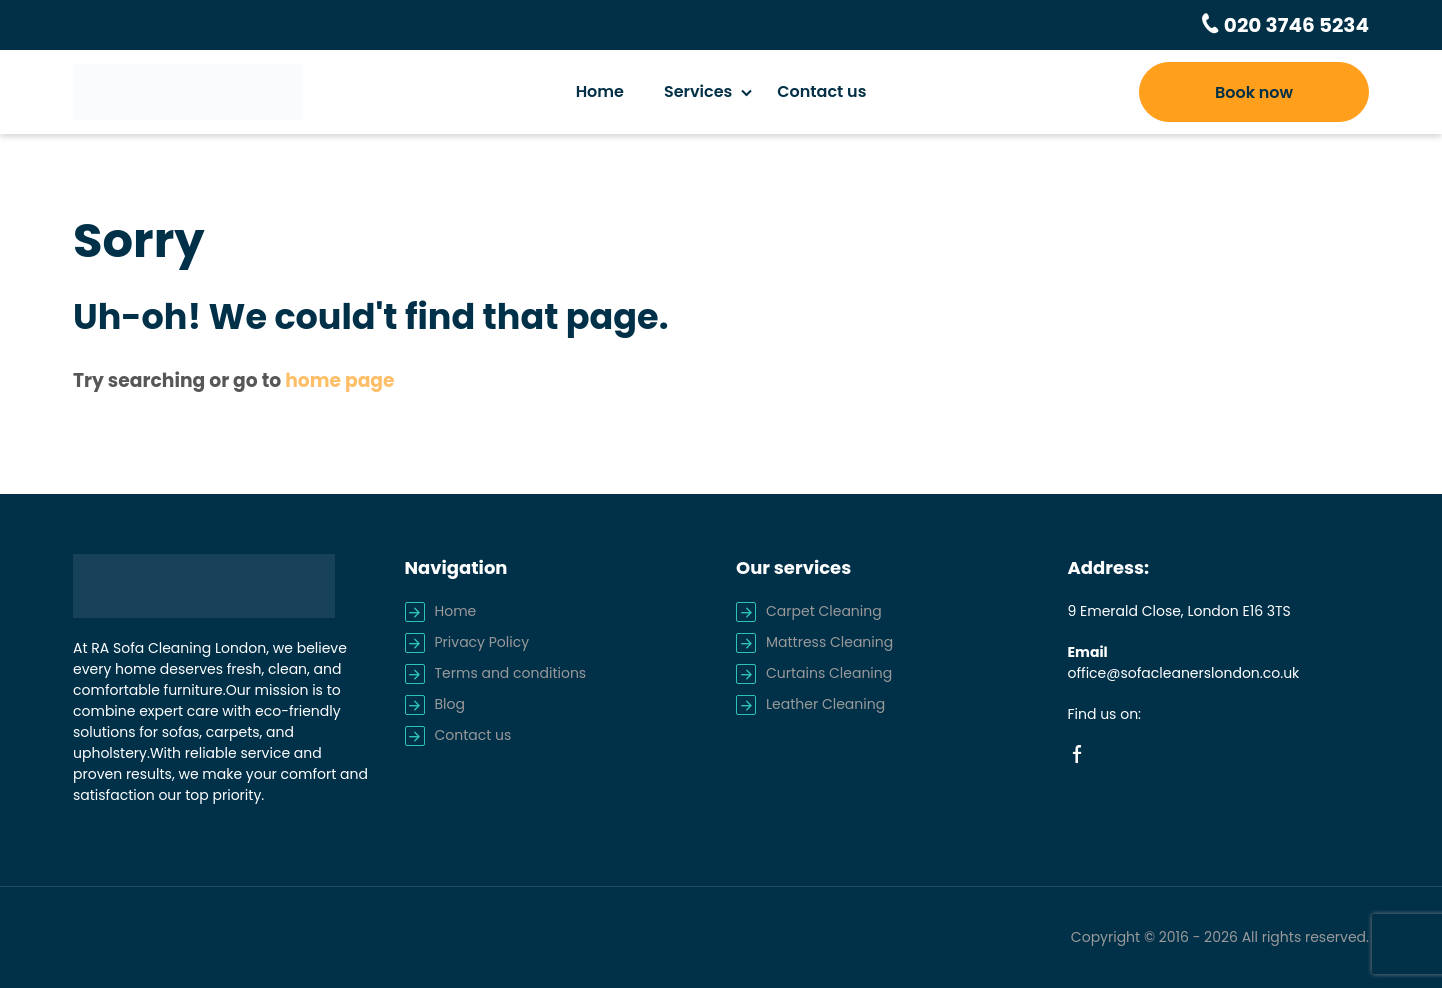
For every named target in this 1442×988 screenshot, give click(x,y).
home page (339, 380)
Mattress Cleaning (829, 642)
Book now (1254, 92)
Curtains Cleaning (829, 673)
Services (698, 91)
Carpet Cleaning (824, 611)
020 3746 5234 (1294, 25)
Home (600, 91)
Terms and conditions (511, 673)
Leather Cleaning (825, 704)
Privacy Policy (482, 642)
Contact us (821, 91)
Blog (450, 704)
